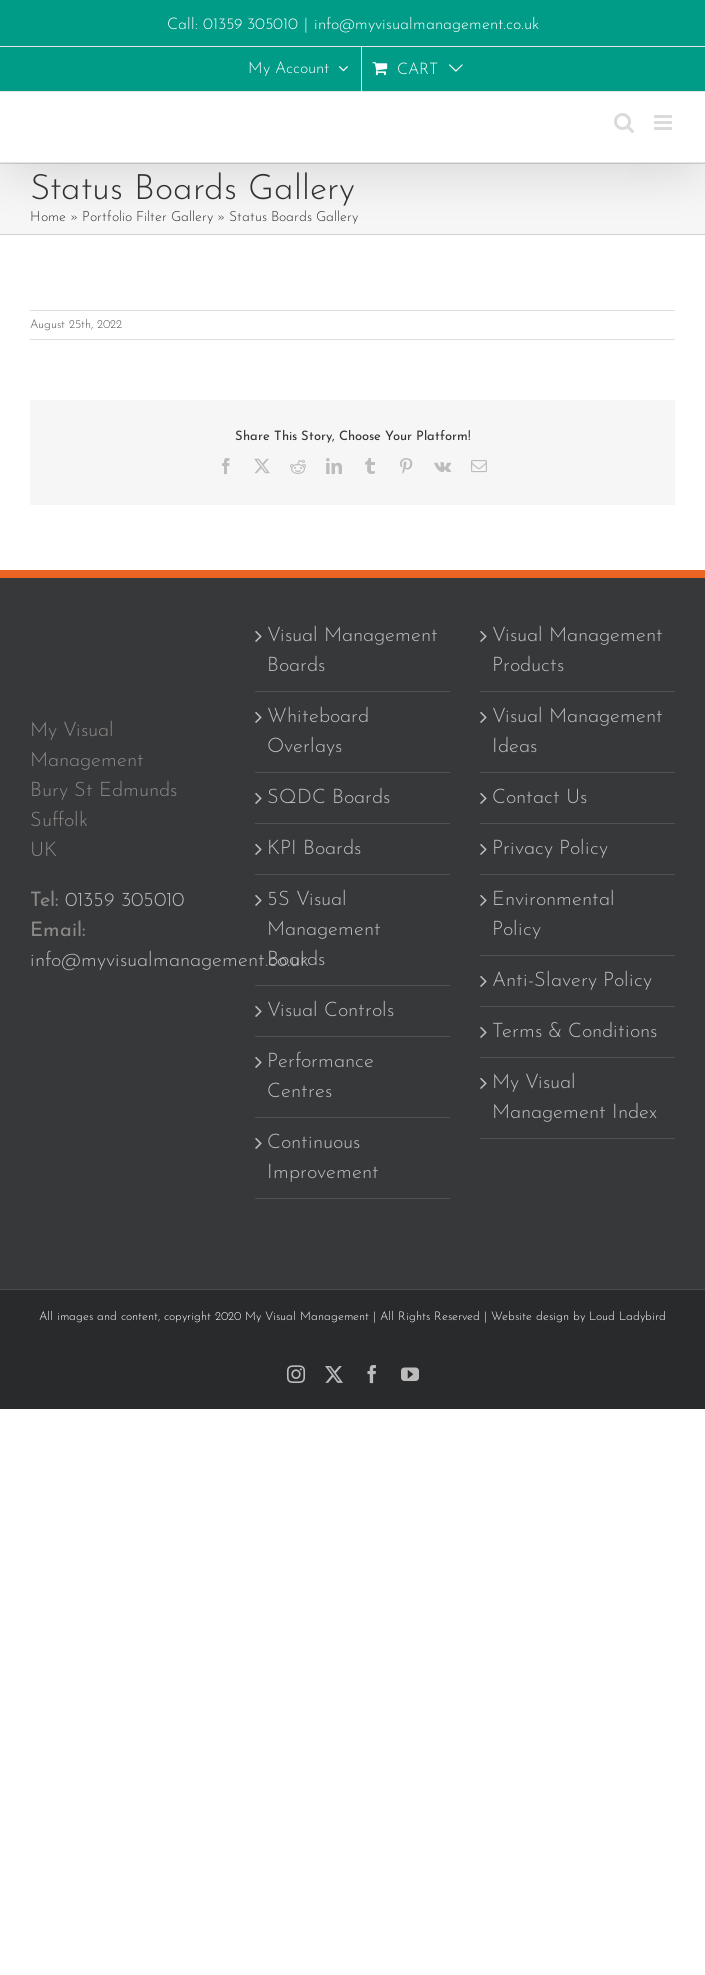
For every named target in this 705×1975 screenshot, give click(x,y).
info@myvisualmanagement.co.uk (426, 25)
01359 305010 (124, 901)
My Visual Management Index (574, 1098)
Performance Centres (320, 1077)
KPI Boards (314, 849)
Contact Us (539, 798)
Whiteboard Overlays (318, 732)
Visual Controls (330, 1011)
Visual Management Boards (352, 651)
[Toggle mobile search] (624, 122)
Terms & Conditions (574, 1032)
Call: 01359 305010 (232, 25)
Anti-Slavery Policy (572, 981)
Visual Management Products (577, 651)
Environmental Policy (553, 915)
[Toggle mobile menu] (664, 122)
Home (48, 217)
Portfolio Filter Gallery (147, 217)
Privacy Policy (550, 849)
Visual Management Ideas (577, 732)
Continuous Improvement (323, 1158)
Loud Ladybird (627, 1317)
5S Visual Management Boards (324, 930)
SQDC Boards (328, 798)
